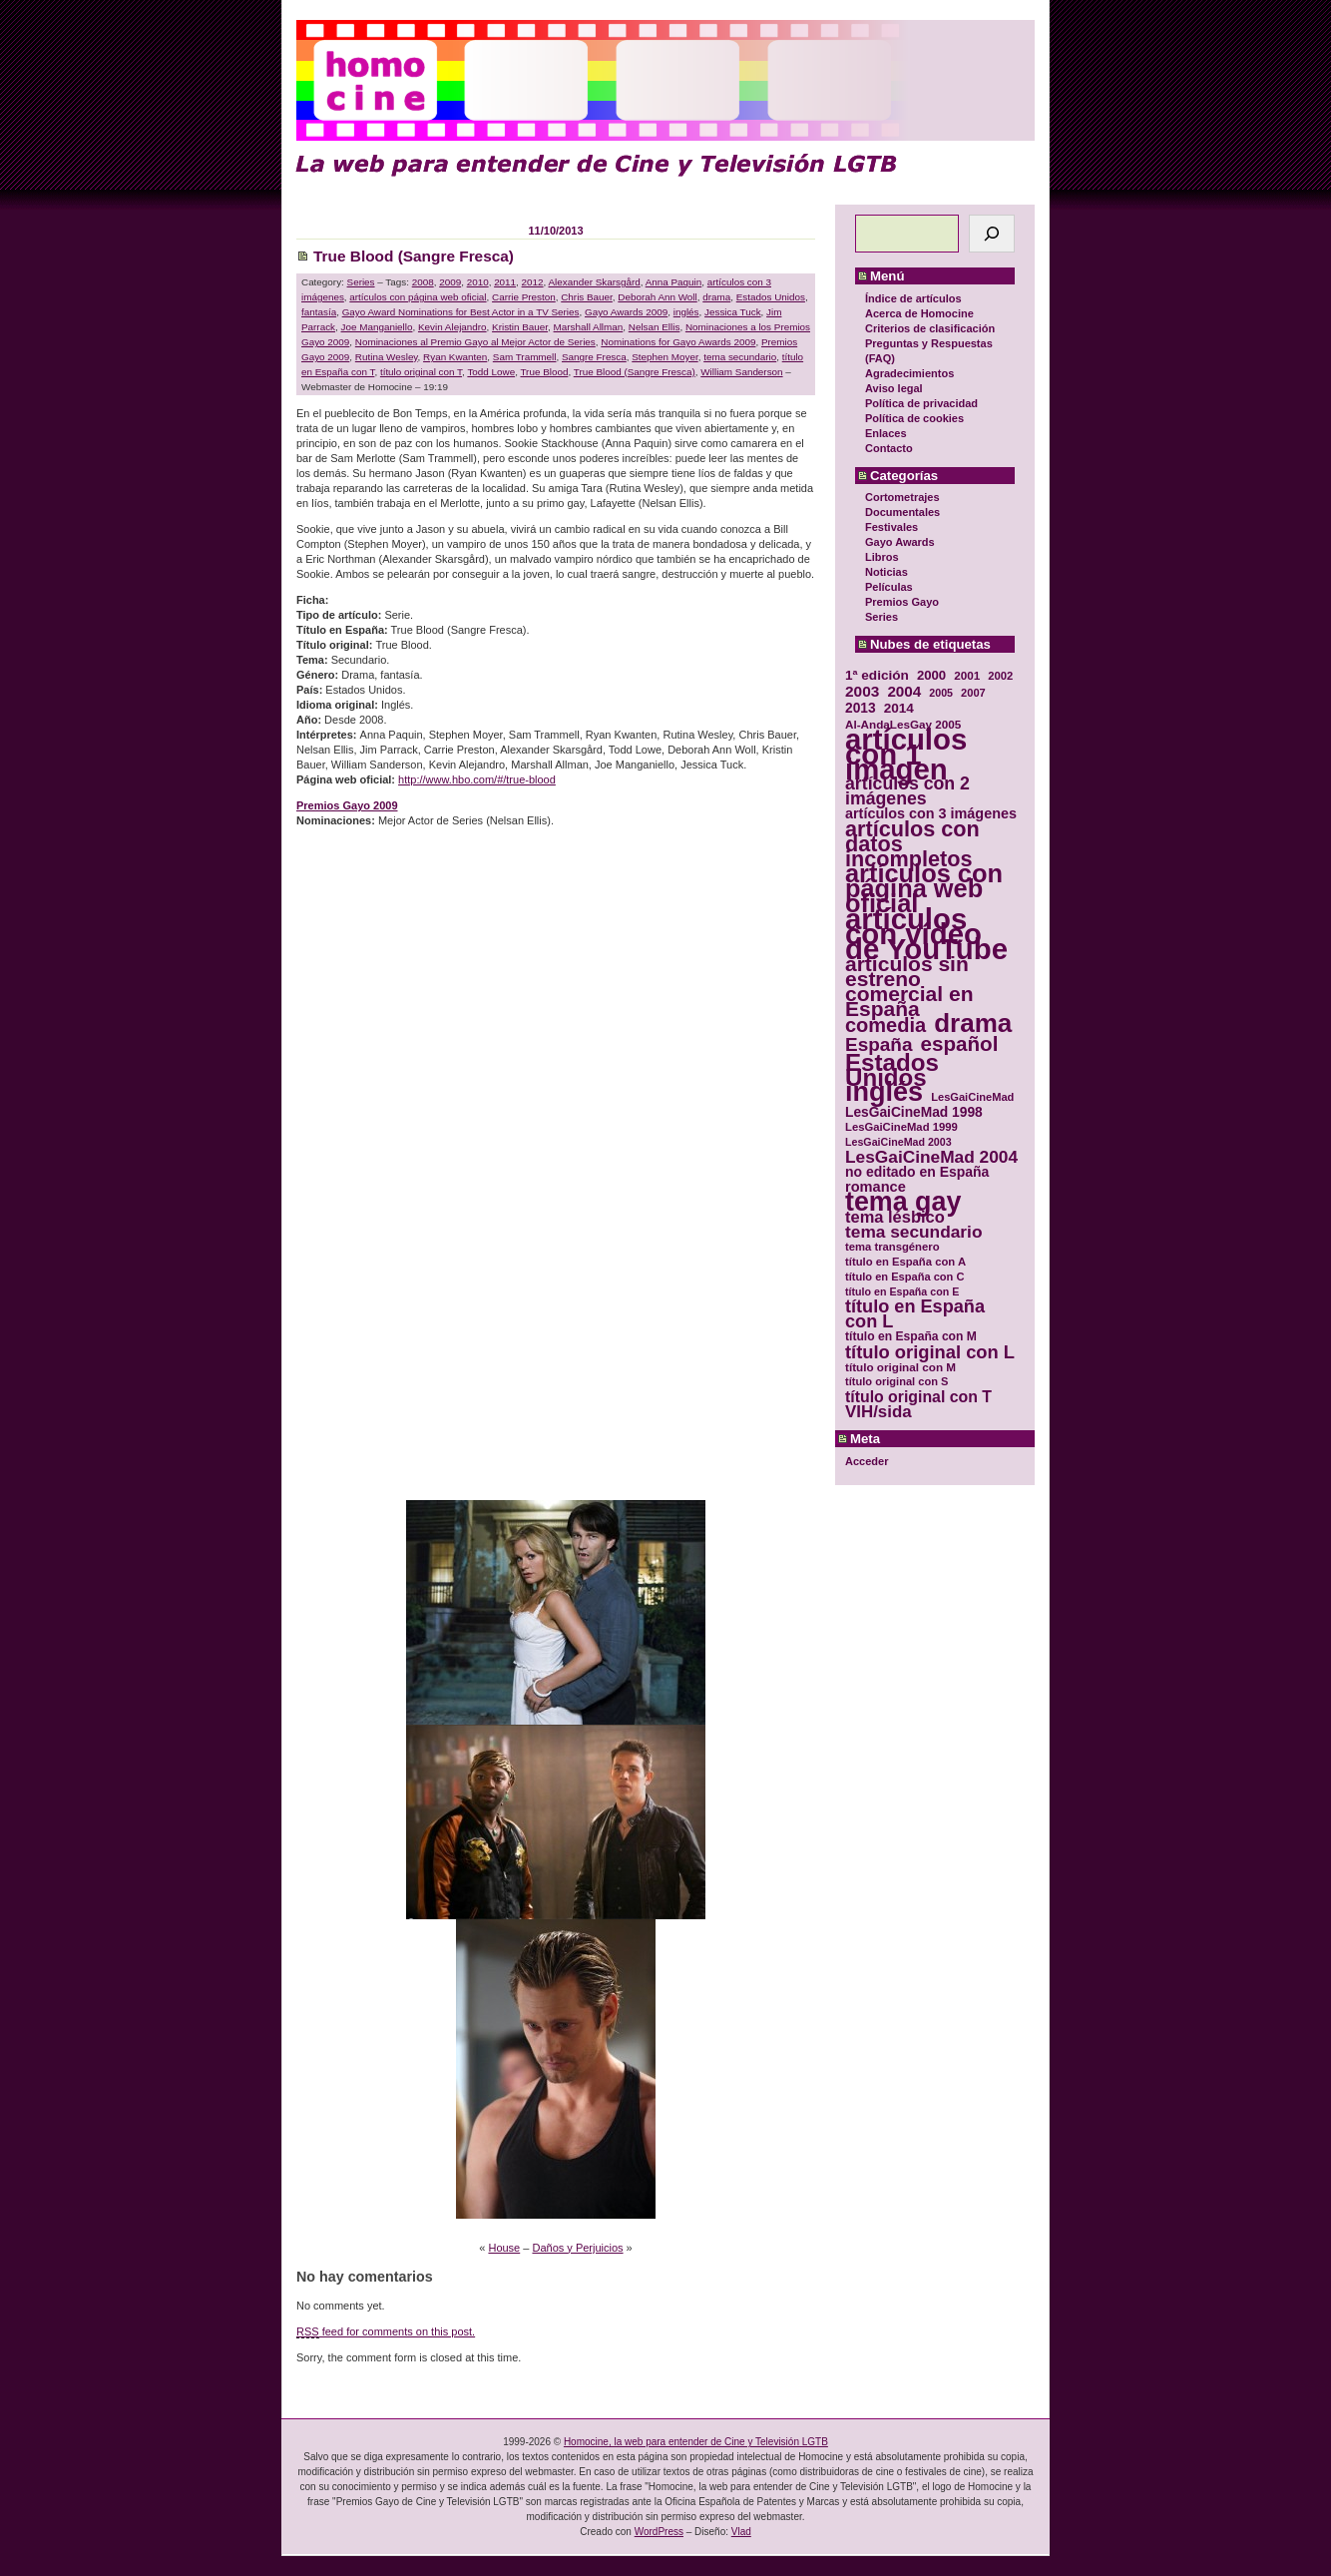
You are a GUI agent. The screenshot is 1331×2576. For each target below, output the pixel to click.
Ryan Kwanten (455, 356)
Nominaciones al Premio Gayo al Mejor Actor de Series (475, 341)
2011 (505, 281)
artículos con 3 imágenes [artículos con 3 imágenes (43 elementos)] (931, 813)
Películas (889, 587)
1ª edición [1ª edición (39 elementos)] (877, 675)
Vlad (741, 2531)
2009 (450, 281)
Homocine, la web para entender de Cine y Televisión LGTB (696, 2441)
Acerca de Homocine (919, 313)
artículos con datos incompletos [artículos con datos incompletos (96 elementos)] (912, 843)
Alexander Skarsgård (595, 281)
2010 (478, 281)
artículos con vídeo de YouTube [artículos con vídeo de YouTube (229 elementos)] (926, 933)
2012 (533, 281)
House (504, 2248)
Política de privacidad (921, 403)
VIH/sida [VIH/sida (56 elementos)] (878, 1411)
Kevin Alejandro (452, 326)
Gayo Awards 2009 (626, 311)
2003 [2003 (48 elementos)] (862, 691)
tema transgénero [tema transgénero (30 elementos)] (892, 1247)
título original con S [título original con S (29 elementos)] (896, 1381)
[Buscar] (992, 234)
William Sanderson (741, 371)
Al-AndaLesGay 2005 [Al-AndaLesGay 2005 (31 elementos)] (903, 724)
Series (881, 617)
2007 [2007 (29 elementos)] (973, 693)
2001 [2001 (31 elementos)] (967, 675)
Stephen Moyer (664, 356)
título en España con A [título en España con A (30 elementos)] (905, 1262)
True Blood (544, 371)
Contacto (889, 448)
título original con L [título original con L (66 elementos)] (930, 1351)
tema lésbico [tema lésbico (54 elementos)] (895, 1217)
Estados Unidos (770, 296)
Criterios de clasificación (930, 328)
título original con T (421, 371)
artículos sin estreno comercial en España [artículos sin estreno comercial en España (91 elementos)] (909, 986)
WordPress (659, 2531)
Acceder (866, 1461)
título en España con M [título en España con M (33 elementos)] (911, 1336)
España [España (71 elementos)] (878, 1044)
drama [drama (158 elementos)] (973, 1023)
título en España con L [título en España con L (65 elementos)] (915, 1314)
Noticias (886, 572)
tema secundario (739, 356)
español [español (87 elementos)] (959, 1043)
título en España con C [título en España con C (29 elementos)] (904, 1277)
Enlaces (886, 433)
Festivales (891, 527)
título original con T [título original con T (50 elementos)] (918, 1396)
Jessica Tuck (732, 311)
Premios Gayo (902, 602)
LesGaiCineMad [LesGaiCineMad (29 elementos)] (972, 1097)
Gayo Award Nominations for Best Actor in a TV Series (461, 311)
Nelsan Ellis (654, 326)
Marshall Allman (589, 326)
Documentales (902, 512)
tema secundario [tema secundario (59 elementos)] (913, 1232)
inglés (686, 311)
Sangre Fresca (594, 356)
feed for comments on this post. (385, 2331)
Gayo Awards (900, 542)
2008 (423, 281)
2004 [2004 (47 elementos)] (904, 691)
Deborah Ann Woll (657, 296)
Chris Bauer (587, 296)
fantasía (318, 311)
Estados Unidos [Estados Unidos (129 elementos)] (892, 1070)
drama (716, 296)
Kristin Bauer (520, 326)
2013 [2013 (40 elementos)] (860, 708)
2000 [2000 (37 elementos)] (931, 675)
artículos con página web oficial (417, 296)
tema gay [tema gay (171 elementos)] (903, 1202)
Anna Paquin (674, 281)
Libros (882, 557)
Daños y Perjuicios (577, 2248)
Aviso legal (894, 388)
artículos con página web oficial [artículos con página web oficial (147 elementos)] (924, 888)
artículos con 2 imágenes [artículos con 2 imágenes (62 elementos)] (907, 791)
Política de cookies (914, 418)
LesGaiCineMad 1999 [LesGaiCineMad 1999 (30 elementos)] (901, 1127)
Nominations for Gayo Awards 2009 (678, 341)
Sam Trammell (525, 356)
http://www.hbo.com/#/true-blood (477, 779)
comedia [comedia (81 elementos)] (885, 1025)
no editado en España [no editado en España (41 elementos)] (917, 1172)
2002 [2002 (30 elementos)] (1000, 676)
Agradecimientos (909, 373)
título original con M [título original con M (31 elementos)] (900, 1366)
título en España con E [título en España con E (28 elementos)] (902, 1291)
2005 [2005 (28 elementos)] (941, 693)
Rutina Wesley (386, 356)
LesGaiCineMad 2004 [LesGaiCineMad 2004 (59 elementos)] (931, 1157)
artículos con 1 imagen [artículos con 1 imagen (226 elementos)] (906, 754)
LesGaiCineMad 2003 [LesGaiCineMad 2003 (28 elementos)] (898, 1142)
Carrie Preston (524, 296)
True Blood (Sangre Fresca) (413, 256)
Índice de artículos (913, 298)
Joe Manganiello (377, 326)
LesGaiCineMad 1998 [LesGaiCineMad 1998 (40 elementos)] (914, 1112)
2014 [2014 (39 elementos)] (899, 708)
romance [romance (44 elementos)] (875, 1187)
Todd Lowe (491, 371)
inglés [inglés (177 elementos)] (884, 1092)
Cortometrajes (902, 497)
